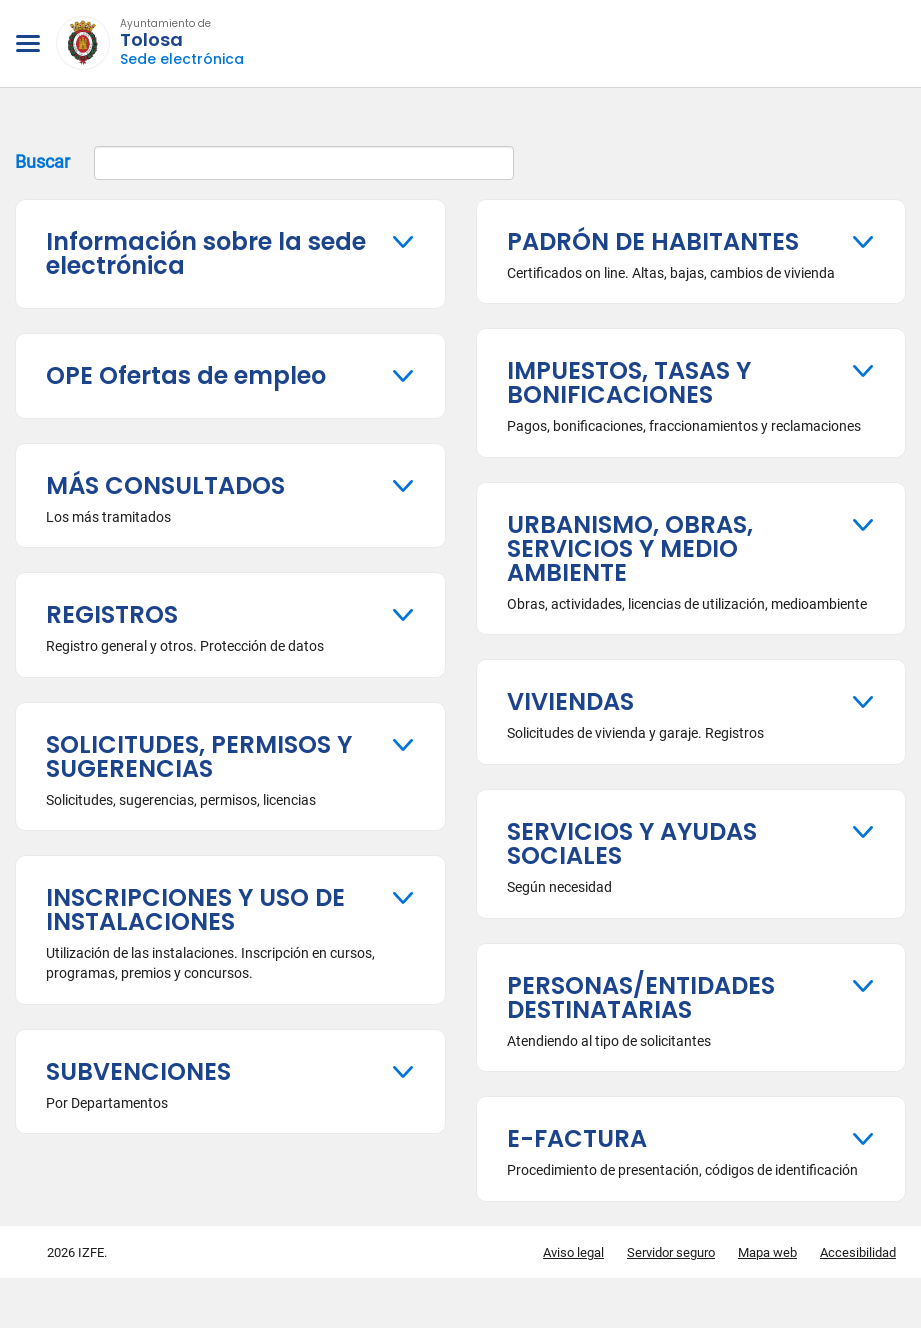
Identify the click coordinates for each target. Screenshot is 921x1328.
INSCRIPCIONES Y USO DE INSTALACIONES (195, 909)
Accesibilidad (858, 1252)
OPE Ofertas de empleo (186, 375)
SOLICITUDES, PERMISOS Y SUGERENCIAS (199, 756)
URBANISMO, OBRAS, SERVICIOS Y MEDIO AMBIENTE (630, 548)
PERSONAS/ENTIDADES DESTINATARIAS (641, 997)
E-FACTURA (577, 1138)
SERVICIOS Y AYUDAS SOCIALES (632, 843)
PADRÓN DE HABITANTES (653, 241)
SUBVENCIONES (138, 1071)
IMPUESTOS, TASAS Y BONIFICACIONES (629, 382)
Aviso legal (573, 1252)
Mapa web (767, 1252)
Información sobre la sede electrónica (206, 253)
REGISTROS (112, 614)
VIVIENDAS (570, 701)
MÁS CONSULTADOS (165, 485)
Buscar (264, 163)
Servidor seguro (671, 1252)
